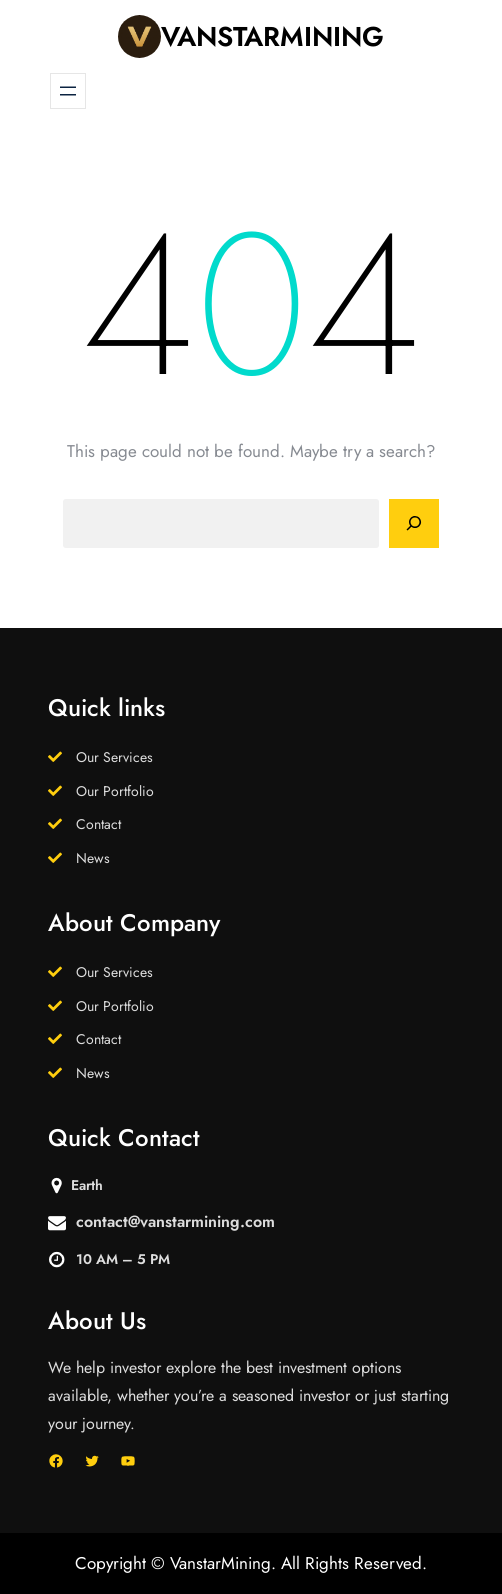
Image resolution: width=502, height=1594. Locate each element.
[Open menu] (68, 91)
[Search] (414, 524)
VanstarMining (272, 36)
